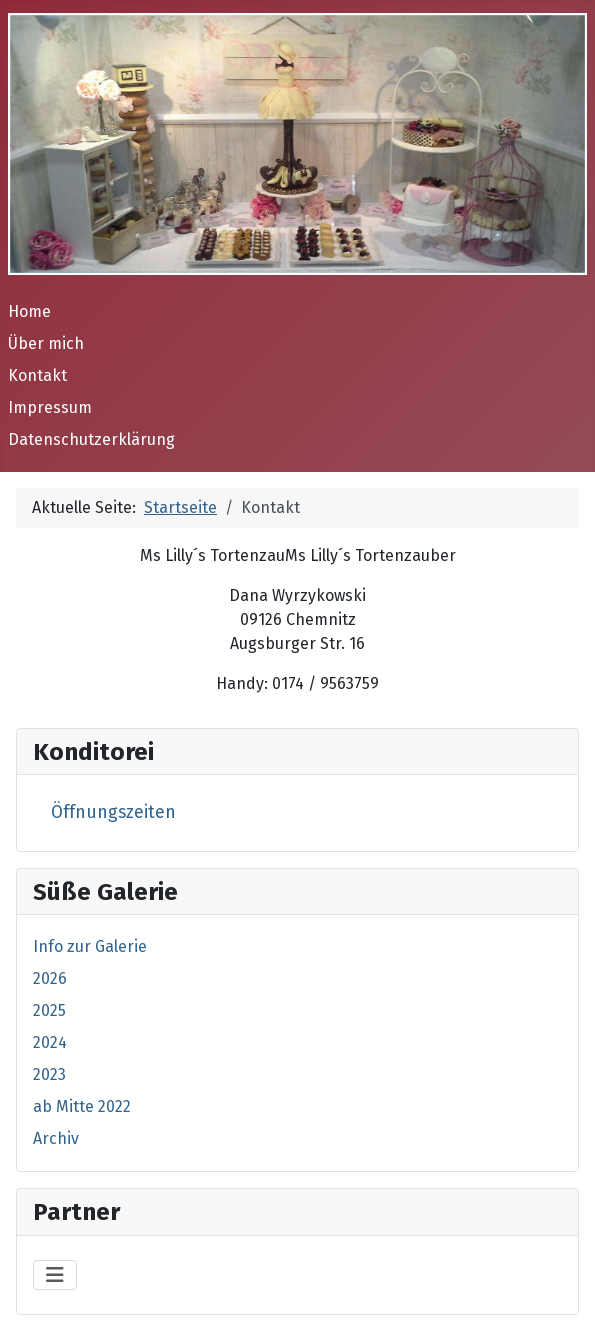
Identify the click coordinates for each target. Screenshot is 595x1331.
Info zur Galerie (90, 946)
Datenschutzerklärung (91, 439)
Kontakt (37, 375)
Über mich (46, 343)
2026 (50, 978)
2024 (50, 1042)
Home (29, 311)
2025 (49, 1010)
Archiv (56, 1138)
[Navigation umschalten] (55, 1275)
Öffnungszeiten (113, 812)
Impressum (50, 407)
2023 (49, 1074)
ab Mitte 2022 (82, 1106)
